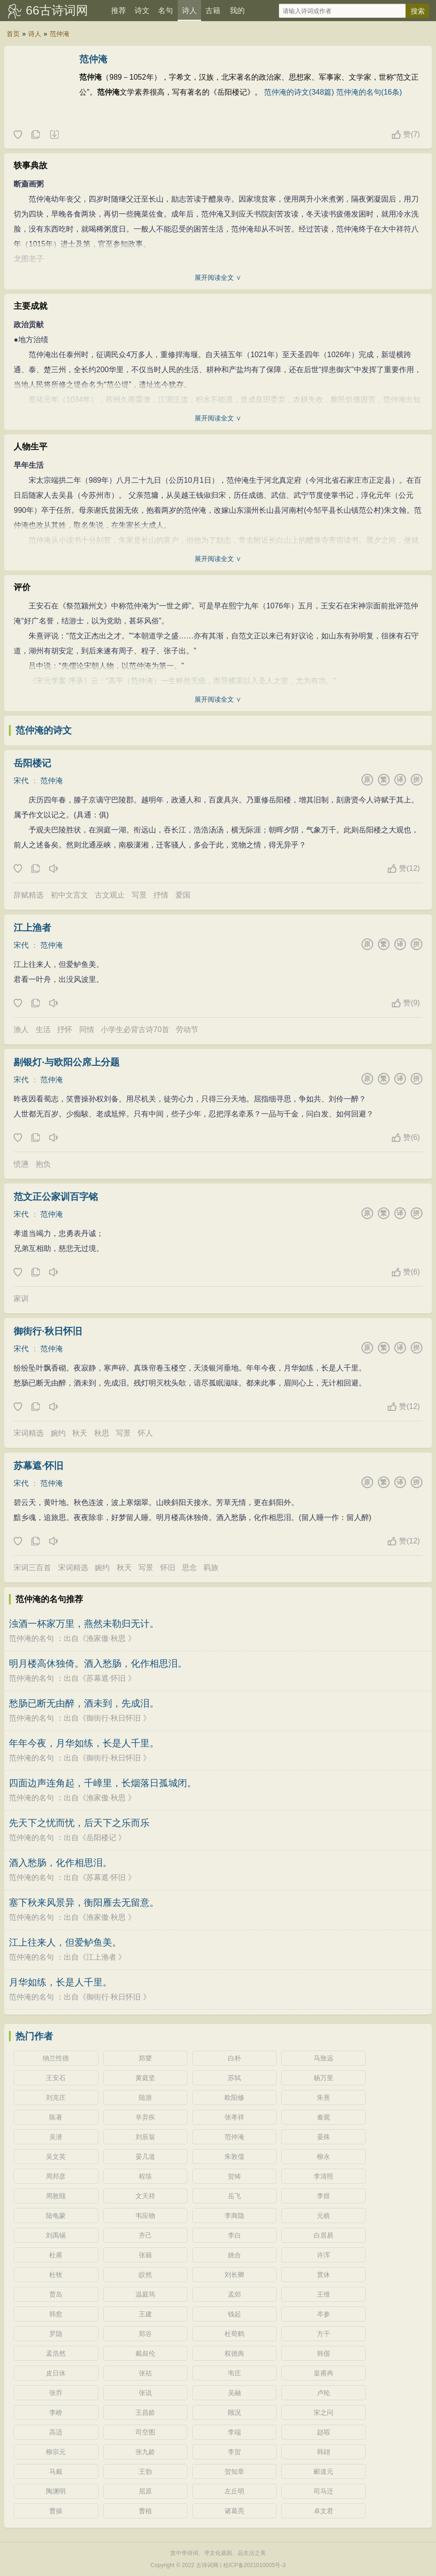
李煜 (323, 2196)
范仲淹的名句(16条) (369, 92)
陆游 (145, 2097)
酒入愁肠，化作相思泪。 (60, 1862)
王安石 (56, 2078)
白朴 (234, 2058)
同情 (86, 1029)
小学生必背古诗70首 (135, 1029)
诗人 (189, 11)
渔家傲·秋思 (106, 1638)
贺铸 (234, 2176)
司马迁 (323, 2491)
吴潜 (55, 2137)
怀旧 (167, 1568)
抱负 (43, 1164)
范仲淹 (59, 33)
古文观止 (110, 895)
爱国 (182, 895)
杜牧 (55, 2274)
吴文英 (56, 2156)
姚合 (234, 2255)
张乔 (55, 2392)
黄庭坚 (145, 2078)
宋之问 (323, 2412)
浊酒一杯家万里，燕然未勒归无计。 (84, 1623)
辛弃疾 (145, 2117)
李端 (234, 2432)
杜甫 (55, 2255)
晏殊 (323, 2137)
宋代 (21, 781)
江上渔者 (32, 927)
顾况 (234, 2412)
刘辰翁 (145, 2137)
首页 (13, 33)
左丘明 (234, 2491)
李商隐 (234, 2215)
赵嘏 (323, 2432)
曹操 (55, 2511)
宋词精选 (29, 1433)
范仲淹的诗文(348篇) (299, 92)
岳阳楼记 (32, 763)
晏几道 (145, 2156)
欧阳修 (234, 2097)
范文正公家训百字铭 (56, 1196)
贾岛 (55, 2294)
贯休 (323, 2274)
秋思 (101, 1433)
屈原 (145, 2491)
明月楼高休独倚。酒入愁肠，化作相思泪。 (98, 1663)
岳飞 (234, 2196)
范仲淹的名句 (31, 1638)
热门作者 (34, 2036)
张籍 (145, 2255)
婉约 (58, 1433)
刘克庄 (56, 2097)
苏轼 (234, 2078)
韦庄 (234, 2373)
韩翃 (323, 2452)
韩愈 (55, 2314)
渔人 (21, 1029)
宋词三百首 (32, 1568)
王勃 (145, 2471)
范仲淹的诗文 (43, 730)
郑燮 (145, 2058)
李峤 (55, 2412)
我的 (237, 11)
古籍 (212, 11)
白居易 (323, 2235)
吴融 (234, 2392)
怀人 (145, 1433)
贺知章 (234, 2471)
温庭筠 (145, 2294)
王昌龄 (145, 2412)
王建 (145, 2314)
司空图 (145, 2432)
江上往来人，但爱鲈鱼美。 (65, 1942)
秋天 (79, 1433)
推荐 (118, 11)
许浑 (323, 2255)
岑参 (323, 2314)
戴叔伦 (145, 2353)
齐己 (145, 2235)
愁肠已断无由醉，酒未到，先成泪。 (84, 1703)
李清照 (323, 2176)
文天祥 (145, 2196)
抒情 (160, 895)
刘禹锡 (56, 2235)
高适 (55, 2432)
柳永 (323, 2156)
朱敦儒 (234, 2156)
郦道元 (323, 2471)
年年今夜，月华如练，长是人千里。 (84, 1743)
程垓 (145, 2176)
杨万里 (323, 2078)
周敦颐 (56, 2196)
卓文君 (323, 2511)
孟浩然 (56, 2353)
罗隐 (55, 2333)
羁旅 (210, 1568)
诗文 (142, 11)
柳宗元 (56, 2452)
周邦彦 (56, 2176)
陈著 (55, 2117)
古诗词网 (207, 2565)
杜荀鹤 (234, 2333)
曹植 (145, 2511)
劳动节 (187, 1029)
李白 (234, 2235)
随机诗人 (54, 135)
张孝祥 (234, 2117)
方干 (323, 2333)
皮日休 (56, 2373)
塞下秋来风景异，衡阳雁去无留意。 (84, 1902)
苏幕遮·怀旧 (38, 1465)
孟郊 (234, 2294)
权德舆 (234, 2353)
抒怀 (64, 1029)
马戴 (55, 2471)
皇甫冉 (323, 2373)
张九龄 (145, 2452)
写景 (139, 895)
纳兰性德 (56, 2058)
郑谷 (145, 2333)
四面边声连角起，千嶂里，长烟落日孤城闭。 (102, 1783)
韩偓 (323, 2353)
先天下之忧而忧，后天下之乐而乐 (79, 1823)
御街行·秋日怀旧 (48, 1331)
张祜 (145, 2373)
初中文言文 (69, 895)
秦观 (323, 2117)
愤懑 (21, 1164)
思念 (189, 1568)
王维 (323, 2294)
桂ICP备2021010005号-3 (254, 2565)
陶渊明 (56, 2491)
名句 (165, 11)
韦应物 (145, 2215)
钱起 (234, 2314)
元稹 (323, 2215)
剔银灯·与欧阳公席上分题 (67, 1062)
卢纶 (323, 2392)
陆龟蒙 (56, 2215)
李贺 (234, 2452)
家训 (21, 1299)
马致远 (323, 2058)
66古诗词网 (57, 10)
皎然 (145, 2274)
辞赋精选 (29, 895)
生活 (43, 1029)
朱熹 (323, 2097)
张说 (145, 2392)
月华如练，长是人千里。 (60, 1982)
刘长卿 (234, 2274)
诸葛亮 (234, 2511)
